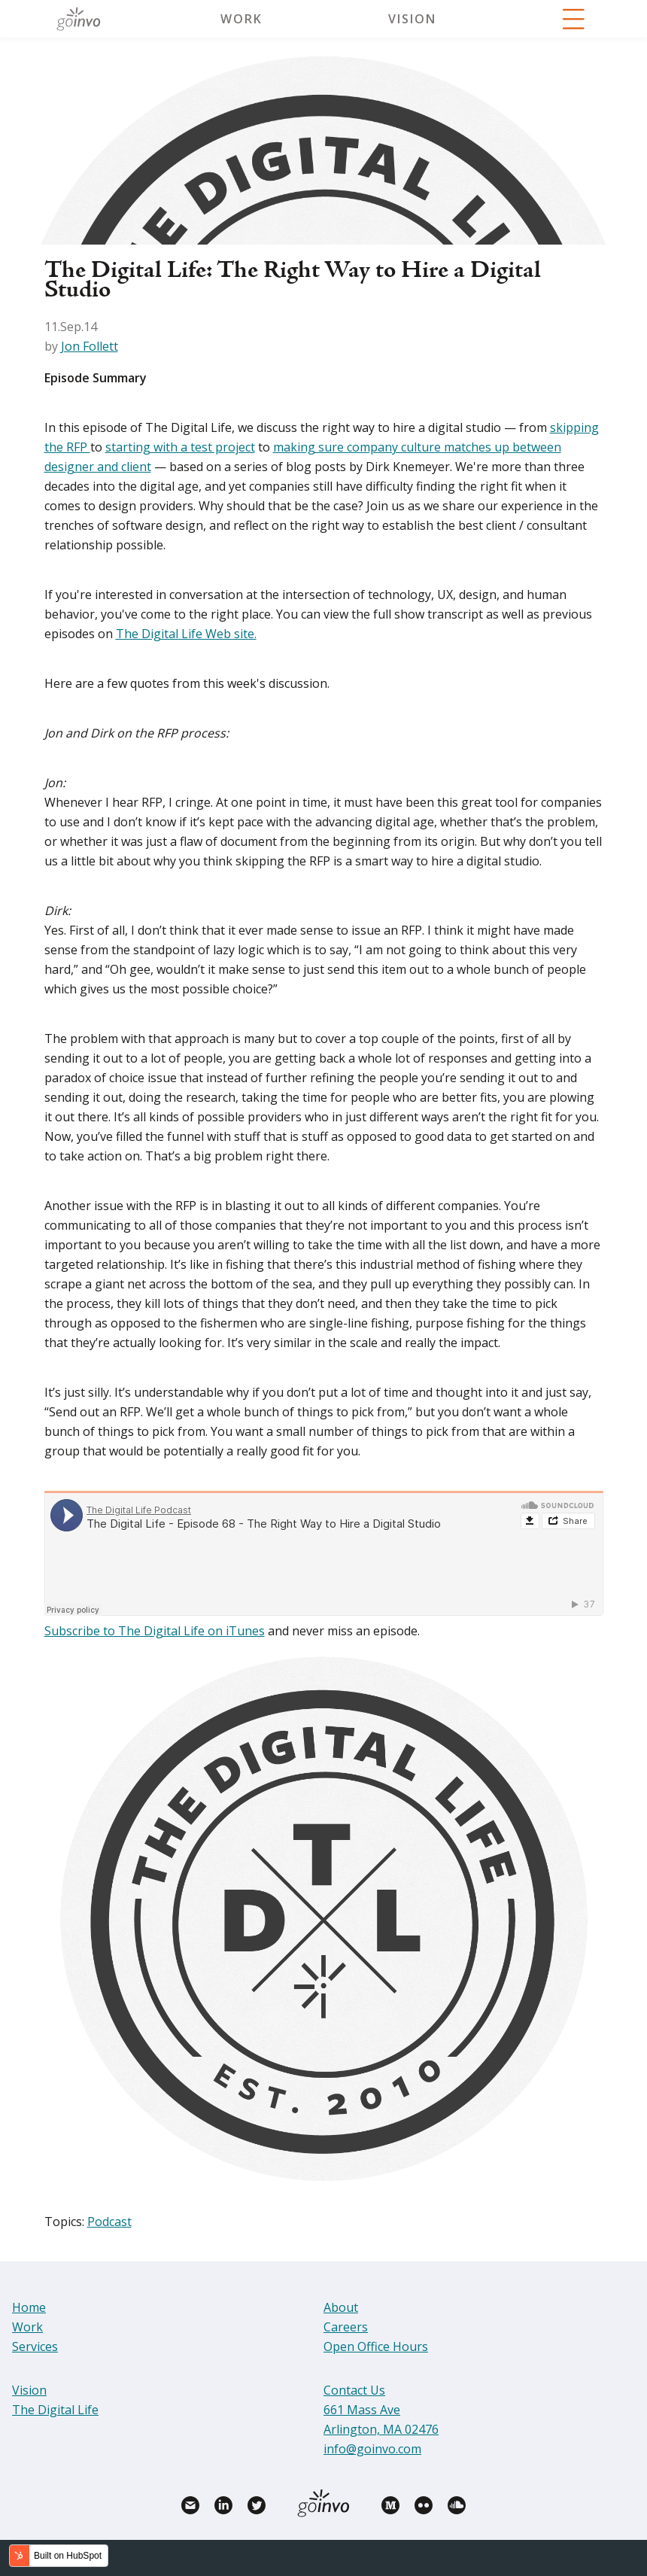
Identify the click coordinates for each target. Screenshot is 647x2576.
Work (241, 19)
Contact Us (354, 2390)
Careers (346, 2327)
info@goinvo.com (372, 2449)
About (341, 2307)
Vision (412, 19)
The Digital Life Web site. (186, 633)
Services (35, 2346)
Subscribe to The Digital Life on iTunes (154, 1631)
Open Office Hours (376, 2346)
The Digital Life (55, 2409)
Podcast (109, 2221)
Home (29, 2307)
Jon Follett (89, 346)
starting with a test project (180, 447)
